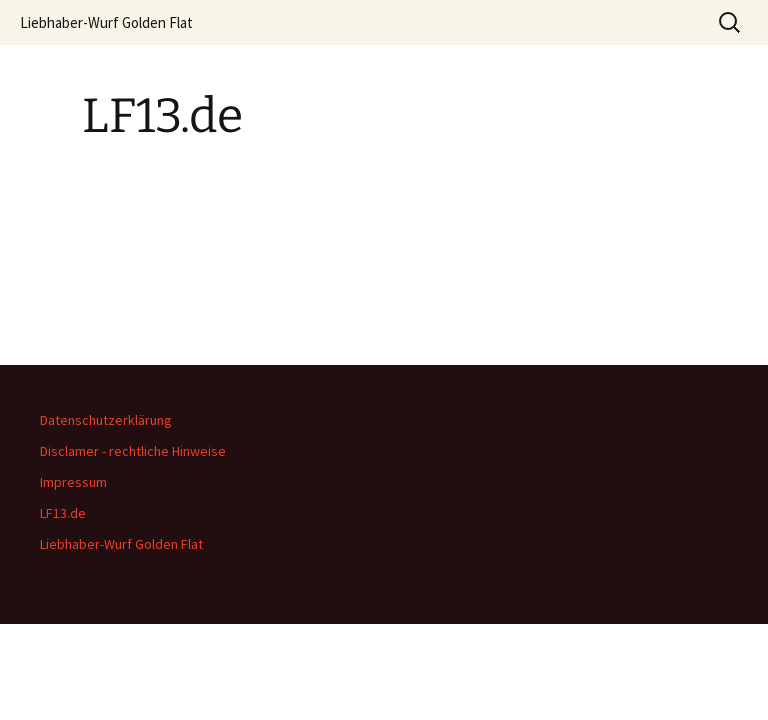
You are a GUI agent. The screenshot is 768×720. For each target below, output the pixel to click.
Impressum (73, 482)
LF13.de (63, 513)
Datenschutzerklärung (106, 420)
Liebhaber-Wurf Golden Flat (106, 22)
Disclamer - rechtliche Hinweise (133, 451)
